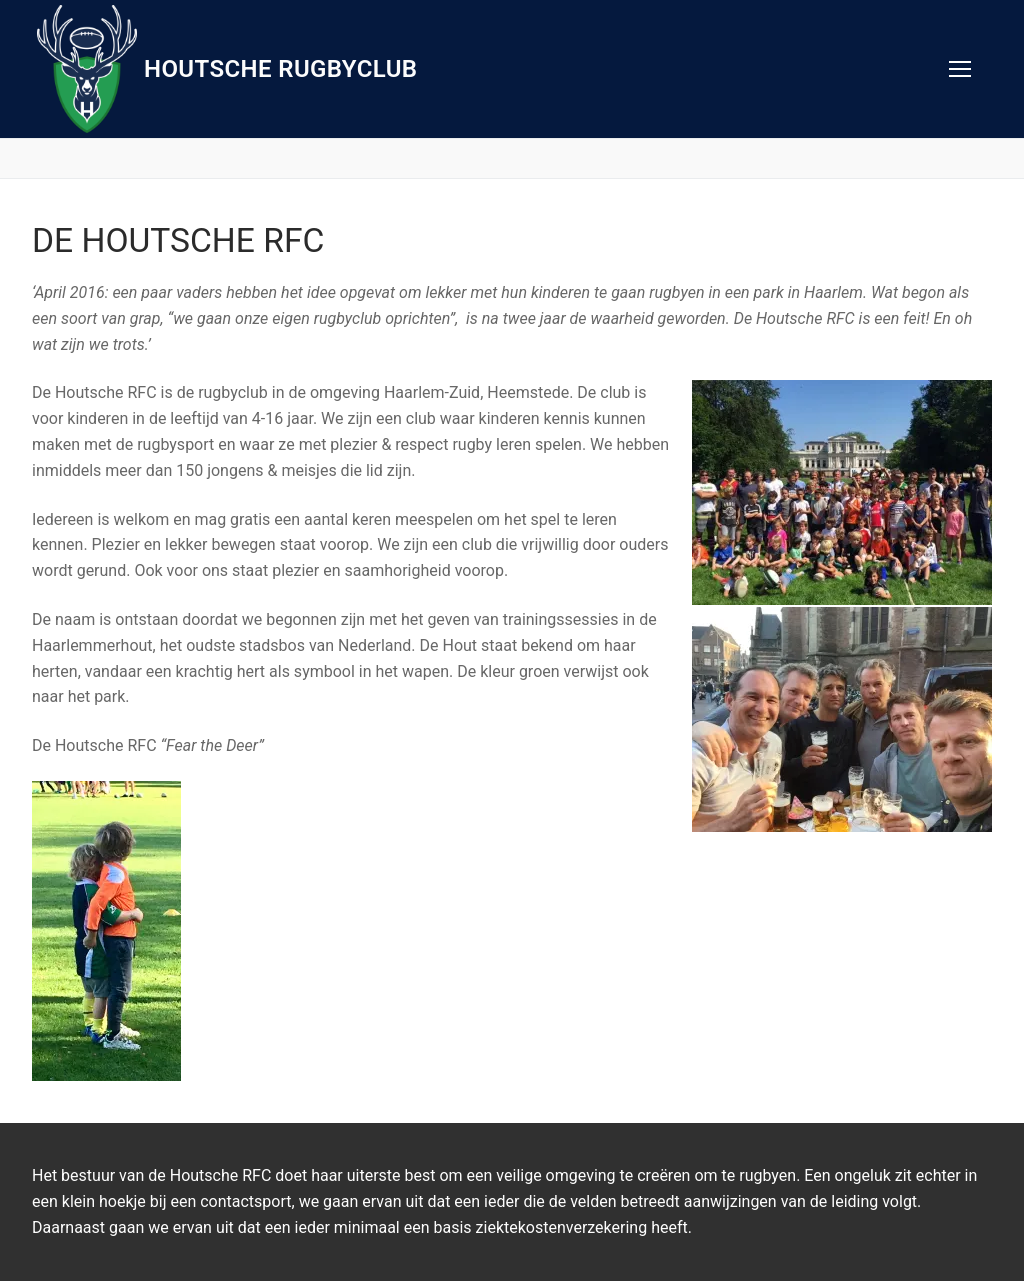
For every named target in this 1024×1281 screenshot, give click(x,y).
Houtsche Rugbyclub (280, 69)
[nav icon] (960, 69)
